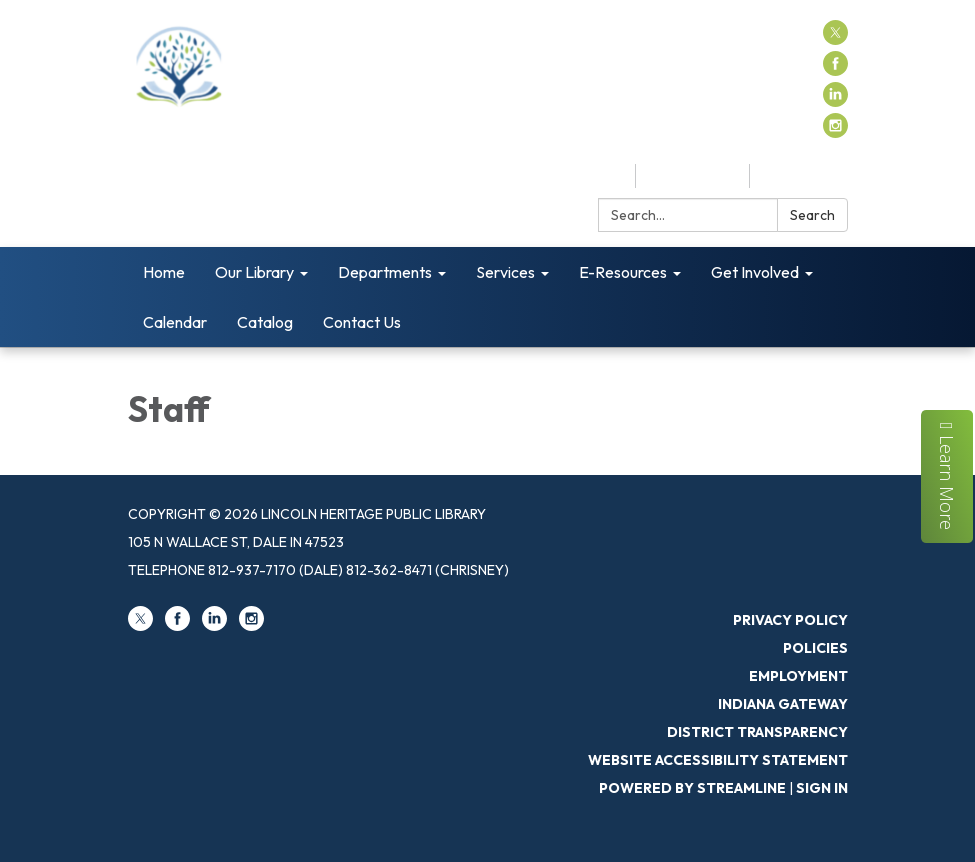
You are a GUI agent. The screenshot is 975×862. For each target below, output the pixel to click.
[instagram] (835, 132)
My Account (692, 176)
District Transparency (757, 732)
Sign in (822, 788)
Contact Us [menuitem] (362, 322)
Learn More (948, 476)
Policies (815, 648)
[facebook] (835, 70)
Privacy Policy (790, 620)
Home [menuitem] (164, 272)
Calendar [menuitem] (175, 322)
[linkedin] (835, 101)
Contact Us (804, 176)
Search (812, 215)
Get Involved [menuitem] (755, 272)
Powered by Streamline (692, 788)
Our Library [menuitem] (254, 272)
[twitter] (835, 39)
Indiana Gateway (783, 704)
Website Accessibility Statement (718, 760)
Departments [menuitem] (385, 272)
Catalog (592, 176)
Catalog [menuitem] (265, 322)
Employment (798, 676)
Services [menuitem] (505, 272)
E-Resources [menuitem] (623, 272)
